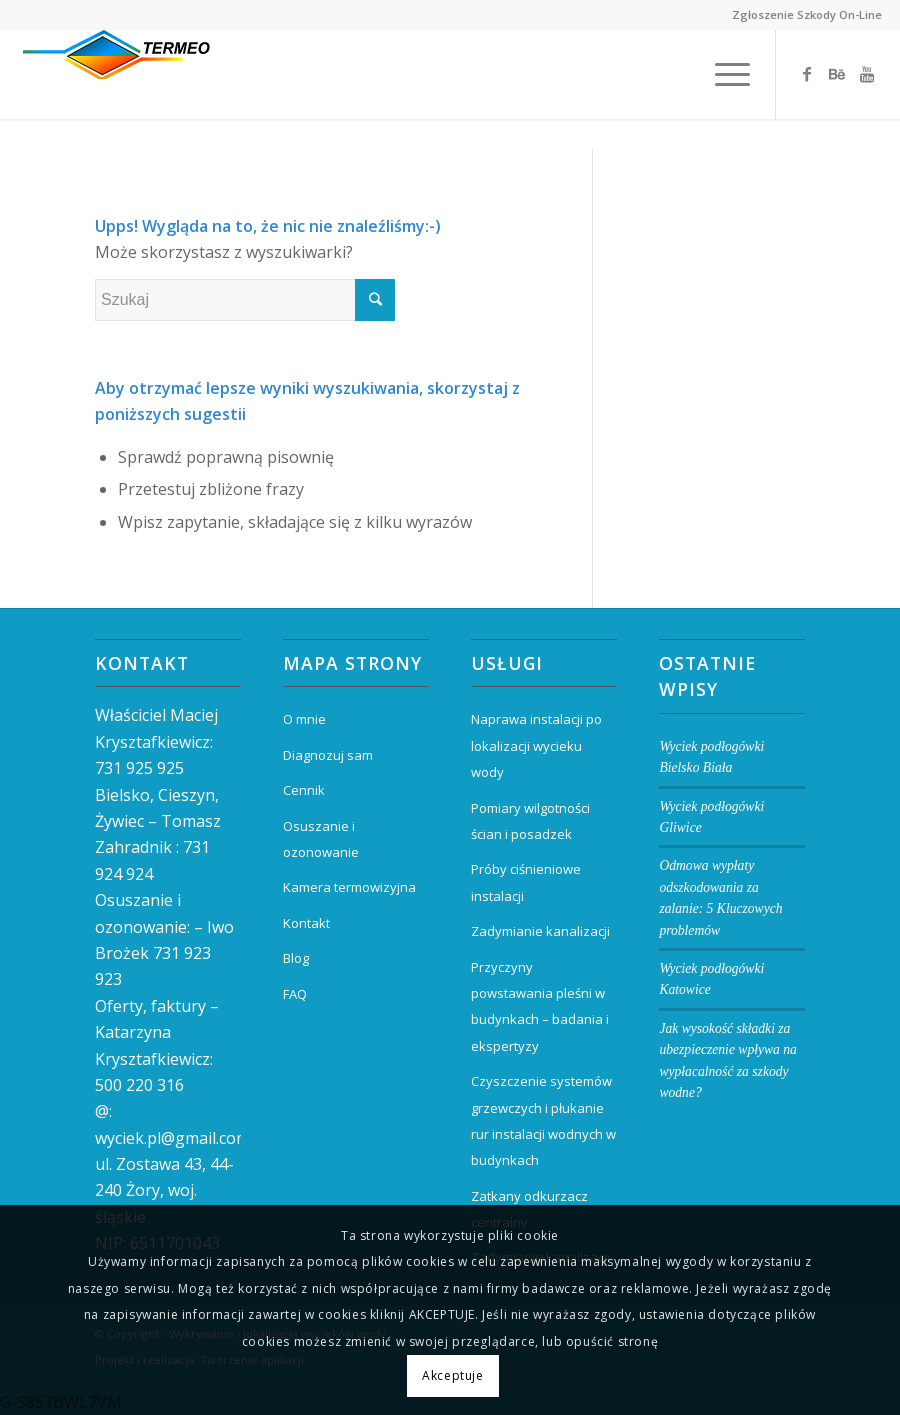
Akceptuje (452, 1375)
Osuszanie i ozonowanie (321, 839)
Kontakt (306, 923)
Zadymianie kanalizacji (540, 931)
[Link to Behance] (837, 74)
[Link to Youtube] (867, 74)
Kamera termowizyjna (349, 887)
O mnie (304, 719)
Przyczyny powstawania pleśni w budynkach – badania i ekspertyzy (540, 1006)
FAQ (295, 994)
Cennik (304, 790)
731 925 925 (139, 768)
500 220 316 (139, 1085)
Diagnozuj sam (328, 755)
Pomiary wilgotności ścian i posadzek (530, 821)
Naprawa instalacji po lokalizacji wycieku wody (536, 745)
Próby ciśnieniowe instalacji (526, 882)
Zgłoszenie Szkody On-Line (807, 14)
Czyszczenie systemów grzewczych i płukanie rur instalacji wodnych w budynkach (543, 1120)
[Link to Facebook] (807, 74)
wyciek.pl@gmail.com (172, 1138)
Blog (296, 958)
